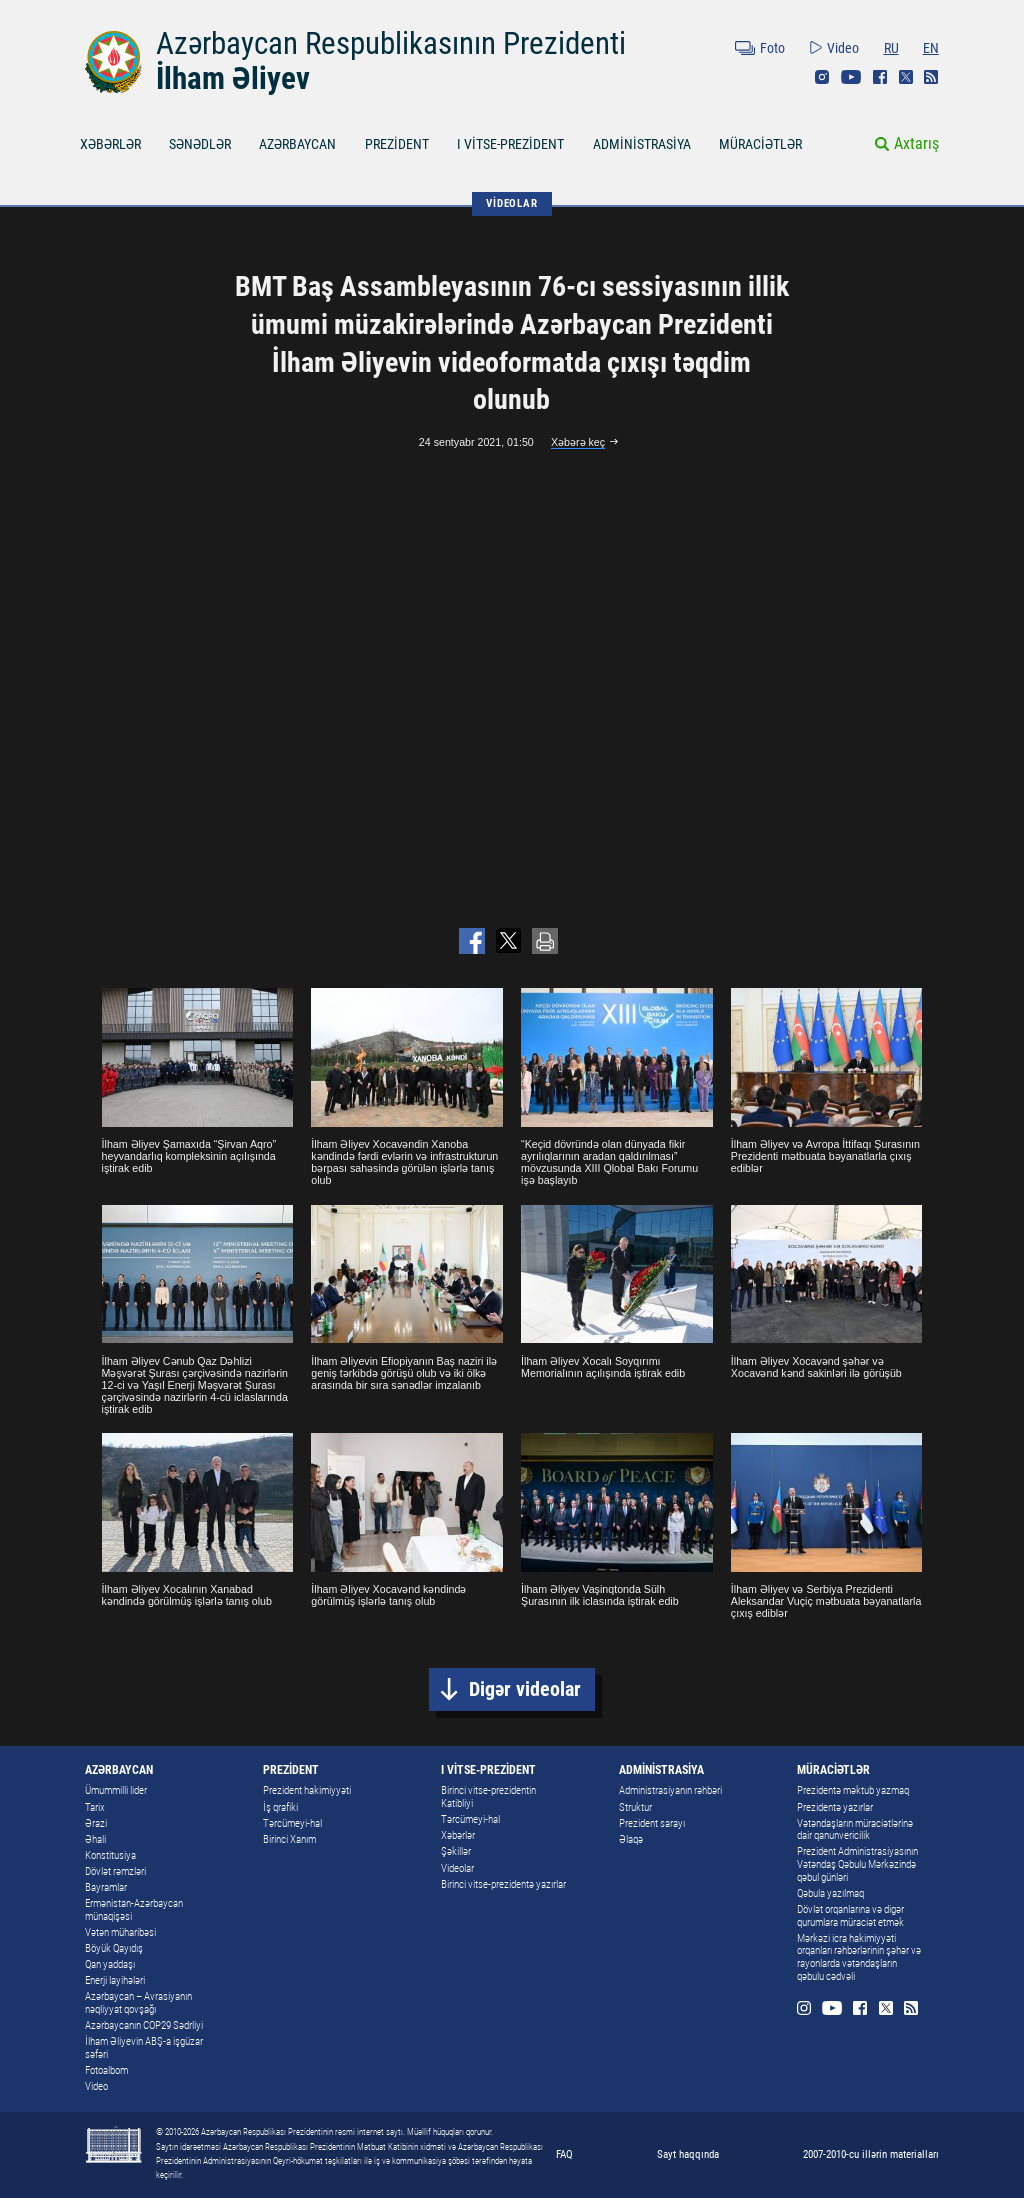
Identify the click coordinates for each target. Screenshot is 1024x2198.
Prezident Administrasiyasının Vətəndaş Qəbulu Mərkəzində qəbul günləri (857, 1864)
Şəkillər (456, 1851)
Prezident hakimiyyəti (307, 1790)
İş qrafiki (280, 1807)
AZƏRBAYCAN (297, 144)
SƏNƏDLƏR (200, 144)
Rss (931, 77)
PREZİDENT (397, 144)
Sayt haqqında (688, 2154)
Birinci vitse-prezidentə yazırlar (503, 1884)
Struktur (635, 1807)
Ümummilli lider (116, 1790)
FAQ (564, 2154)
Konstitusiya (110, 1855)
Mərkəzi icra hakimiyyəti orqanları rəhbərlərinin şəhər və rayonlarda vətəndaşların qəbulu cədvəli (859, 1957)
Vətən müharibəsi (120, 1932)
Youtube (851, 77)
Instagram (822, 77)
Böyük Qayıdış (114, 1948)
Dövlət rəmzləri (115, 1871)
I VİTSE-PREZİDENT (510, 144)
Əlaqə (631, 1839)
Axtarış (916, 143)
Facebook (880, 77)
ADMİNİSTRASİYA (642, 144)
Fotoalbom (106, 2070)
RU (891, 48)
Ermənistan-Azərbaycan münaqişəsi (134, 1910)
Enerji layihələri (115, 1980)
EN (931, 48)
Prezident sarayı (652, 1823)
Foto (772, 48)
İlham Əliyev (233, 78)
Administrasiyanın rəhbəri (670, 1790)
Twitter (906, 77)
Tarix (95, 1807)
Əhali (95, 1839)
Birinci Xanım (289, 1839)
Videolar (457, 1868)
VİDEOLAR (511, 203)
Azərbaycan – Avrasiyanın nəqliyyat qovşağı (138, 2003)
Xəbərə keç (578, 442)
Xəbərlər (458, 1835)
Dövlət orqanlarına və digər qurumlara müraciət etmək (850, 1916)
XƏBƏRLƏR (110, 144)
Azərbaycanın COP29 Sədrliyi (144, 2025)
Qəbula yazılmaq (830, 1893)
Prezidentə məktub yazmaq (853, 1790)
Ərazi (96, 1823)
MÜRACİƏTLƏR (760, 144)
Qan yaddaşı (110, 1964)
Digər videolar (525, 1689)
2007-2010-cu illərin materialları (871, 2154)
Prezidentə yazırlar (835, 1807)
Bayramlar (106, 1887)
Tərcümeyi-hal (292, 1823)
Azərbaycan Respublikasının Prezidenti (391, 43)
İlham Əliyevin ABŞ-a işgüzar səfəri (144, 2048)
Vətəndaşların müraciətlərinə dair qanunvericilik (855, 1830)
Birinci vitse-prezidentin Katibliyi (488, 1797)
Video (843, 48)
